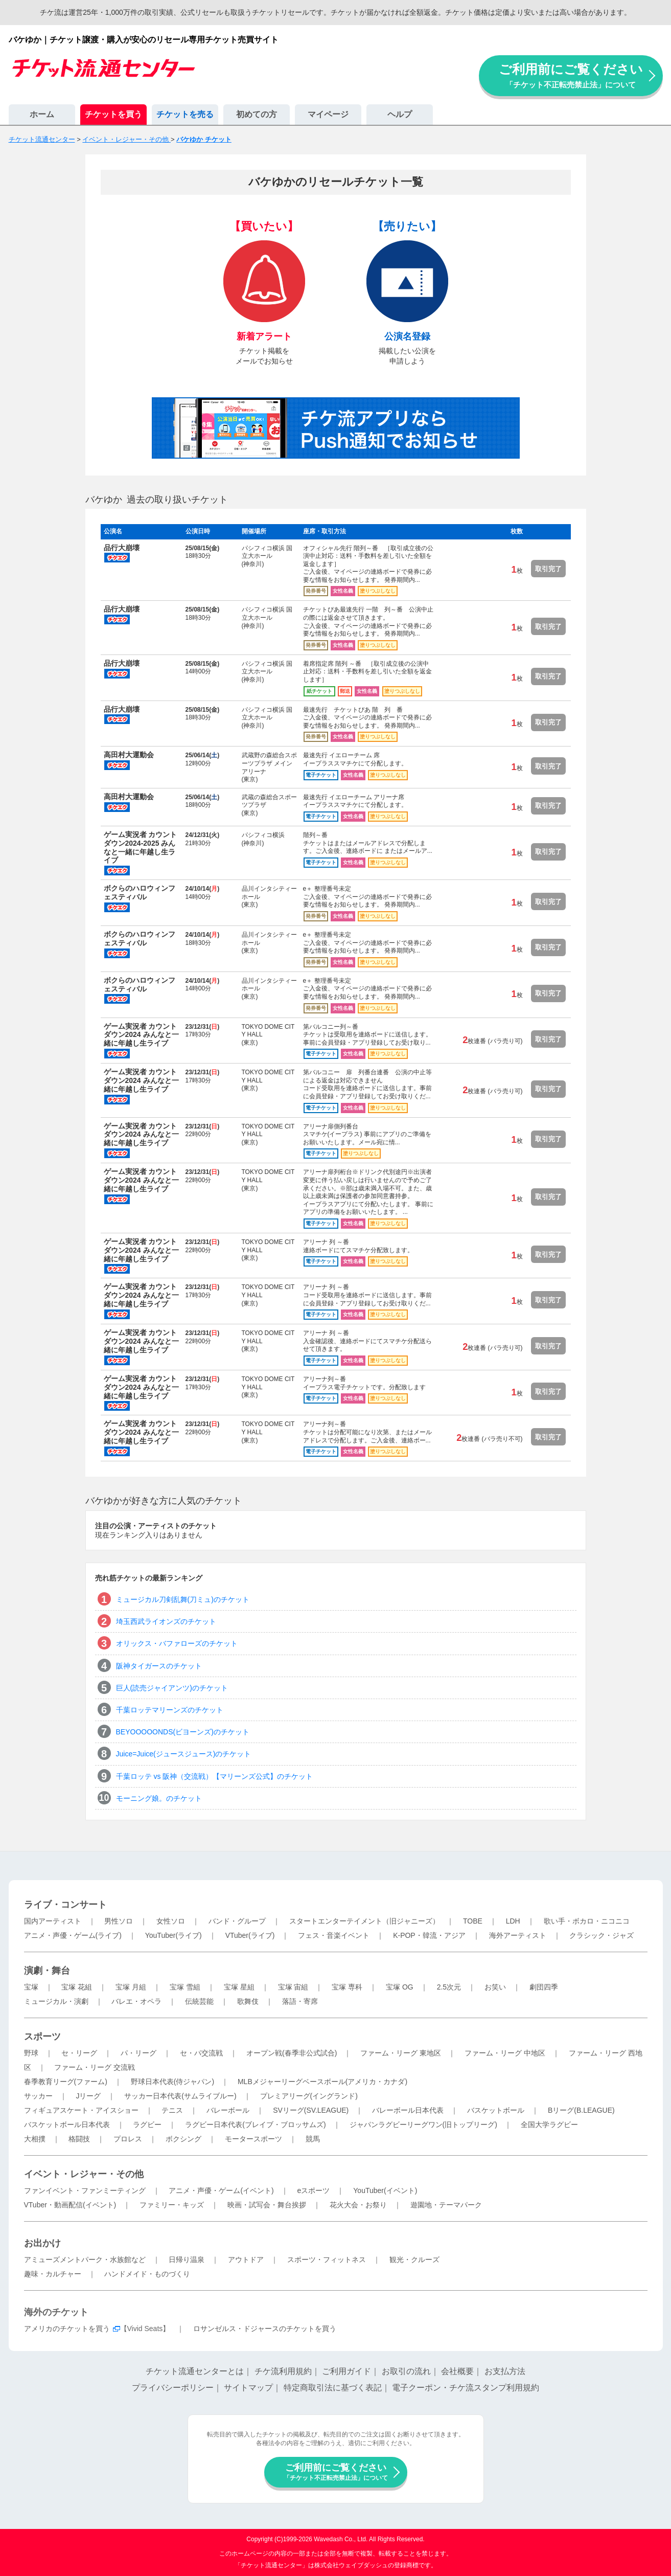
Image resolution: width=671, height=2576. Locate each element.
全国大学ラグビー (549, 2124)
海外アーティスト (517, 1935)
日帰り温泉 (186, 2259)
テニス (172, 2110)
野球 (31, 2053)
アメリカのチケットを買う (67, 2328)
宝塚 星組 (239, 1987)
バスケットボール (495, 2110)
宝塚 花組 (76, 1987)
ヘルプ (399, 114)
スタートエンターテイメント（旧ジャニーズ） (364, 1921)
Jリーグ (88, 2096)
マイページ (328, 114)
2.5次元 (449, 1987)
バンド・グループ (237, 1921)
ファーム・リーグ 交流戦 (94, 2067)
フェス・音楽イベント (333, 1935)
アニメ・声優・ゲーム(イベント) (221, 2190)
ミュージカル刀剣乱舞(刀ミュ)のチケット (182, 1599)
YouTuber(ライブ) (173, 1935)
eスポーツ (313, 2190)
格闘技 (79, 2139)
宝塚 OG (399, 1987)
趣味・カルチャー (52, 2274)
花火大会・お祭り (358, 2205)
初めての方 (256, 114)
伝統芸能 (199, 2001)
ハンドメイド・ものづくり (147, 2274)
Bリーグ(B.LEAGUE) (581, 2110)
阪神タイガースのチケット (159, 1666)
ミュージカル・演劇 (56, 2001)
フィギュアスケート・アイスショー (81, 2110)
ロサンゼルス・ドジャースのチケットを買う (264, 2328)
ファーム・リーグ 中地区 (505, 2053)
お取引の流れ (406, 2371)
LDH (513, 1921)
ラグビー (147, 2124)
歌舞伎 (248, 2001)
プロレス (127, 2139)
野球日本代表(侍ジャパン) (172, 2081)
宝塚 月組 (130, 1987)
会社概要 (457, 2371)
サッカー (38, 2096)
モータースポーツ (253, 2139)
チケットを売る (185, 114)
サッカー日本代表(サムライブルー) (180, 2096)
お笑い (495, 1987)
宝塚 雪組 (185, 1987)
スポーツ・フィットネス (326, 2259)
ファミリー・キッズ (172, 2205)
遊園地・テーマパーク (446, 2205)
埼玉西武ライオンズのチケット (166, 1621)
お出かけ (42, 2243)
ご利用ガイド (346, 2371)
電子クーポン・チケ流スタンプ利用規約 (465, 2387)
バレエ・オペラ (136, 2001)
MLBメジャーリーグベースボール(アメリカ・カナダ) (322, 2081)
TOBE (472, 1921)
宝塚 (31, 1987)
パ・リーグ (138, 2053)
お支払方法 (504, 2371)
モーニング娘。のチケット (159, 1798)
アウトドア (246, 2259)
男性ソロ (118, 1921)
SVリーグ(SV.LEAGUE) (311, 2110)
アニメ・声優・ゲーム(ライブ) (73, 1935)
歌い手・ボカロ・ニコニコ (587, 1921)
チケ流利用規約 (283, 2371)
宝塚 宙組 (293, 1987)
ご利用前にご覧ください (571, 75)
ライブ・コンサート (65, 1905)
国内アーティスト (52, 1921)
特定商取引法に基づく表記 (333, 2387)
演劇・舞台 (47, 1970)
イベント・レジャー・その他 (84, 2174)
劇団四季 (543, 1987)
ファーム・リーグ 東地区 (400, 2053)
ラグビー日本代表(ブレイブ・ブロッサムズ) (255, 2124)
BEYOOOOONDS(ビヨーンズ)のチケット (182, 1732)
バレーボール (227, 2110)
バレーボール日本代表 (408, 2110)
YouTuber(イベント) (385, 2190)
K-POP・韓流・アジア (429, 1935)
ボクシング (183, 2139)
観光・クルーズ (414, 2259)
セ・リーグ (79, 2053)
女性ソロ (170, 1921)
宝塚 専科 (347, 1987)
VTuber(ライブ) (250, 1935)
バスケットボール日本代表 (67, 2124)
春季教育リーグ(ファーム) (65, 2081)
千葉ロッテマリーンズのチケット (169, 1710)
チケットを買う (113, 114)
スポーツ (42, 2036)
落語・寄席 (300, 2001)
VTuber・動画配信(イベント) (70, 2205)
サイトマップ (248, 2387)
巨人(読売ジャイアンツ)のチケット (172, 1688)
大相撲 (34, 2139)
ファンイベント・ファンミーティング (85, 2190)
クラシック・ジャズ (601, 1935)
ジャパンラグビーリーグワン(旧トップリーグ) (423, 2124)
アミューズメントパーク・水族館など (85, 2259)
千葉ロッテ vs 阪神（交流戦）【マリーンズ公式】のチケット (214, 1776)
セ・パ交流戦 (201, 2053)
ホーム (42, 114)
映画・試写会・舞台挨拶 (266, 2205)
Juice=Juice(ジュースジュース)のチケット (183, 1754)
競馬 (313, 2139)
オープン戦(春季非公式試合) (291, 2053)
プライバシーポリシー (173, 2387)
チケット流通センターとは (195, 2371)
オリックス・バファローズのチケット (177, 1643)
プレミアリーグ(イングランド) (309, 2096)
